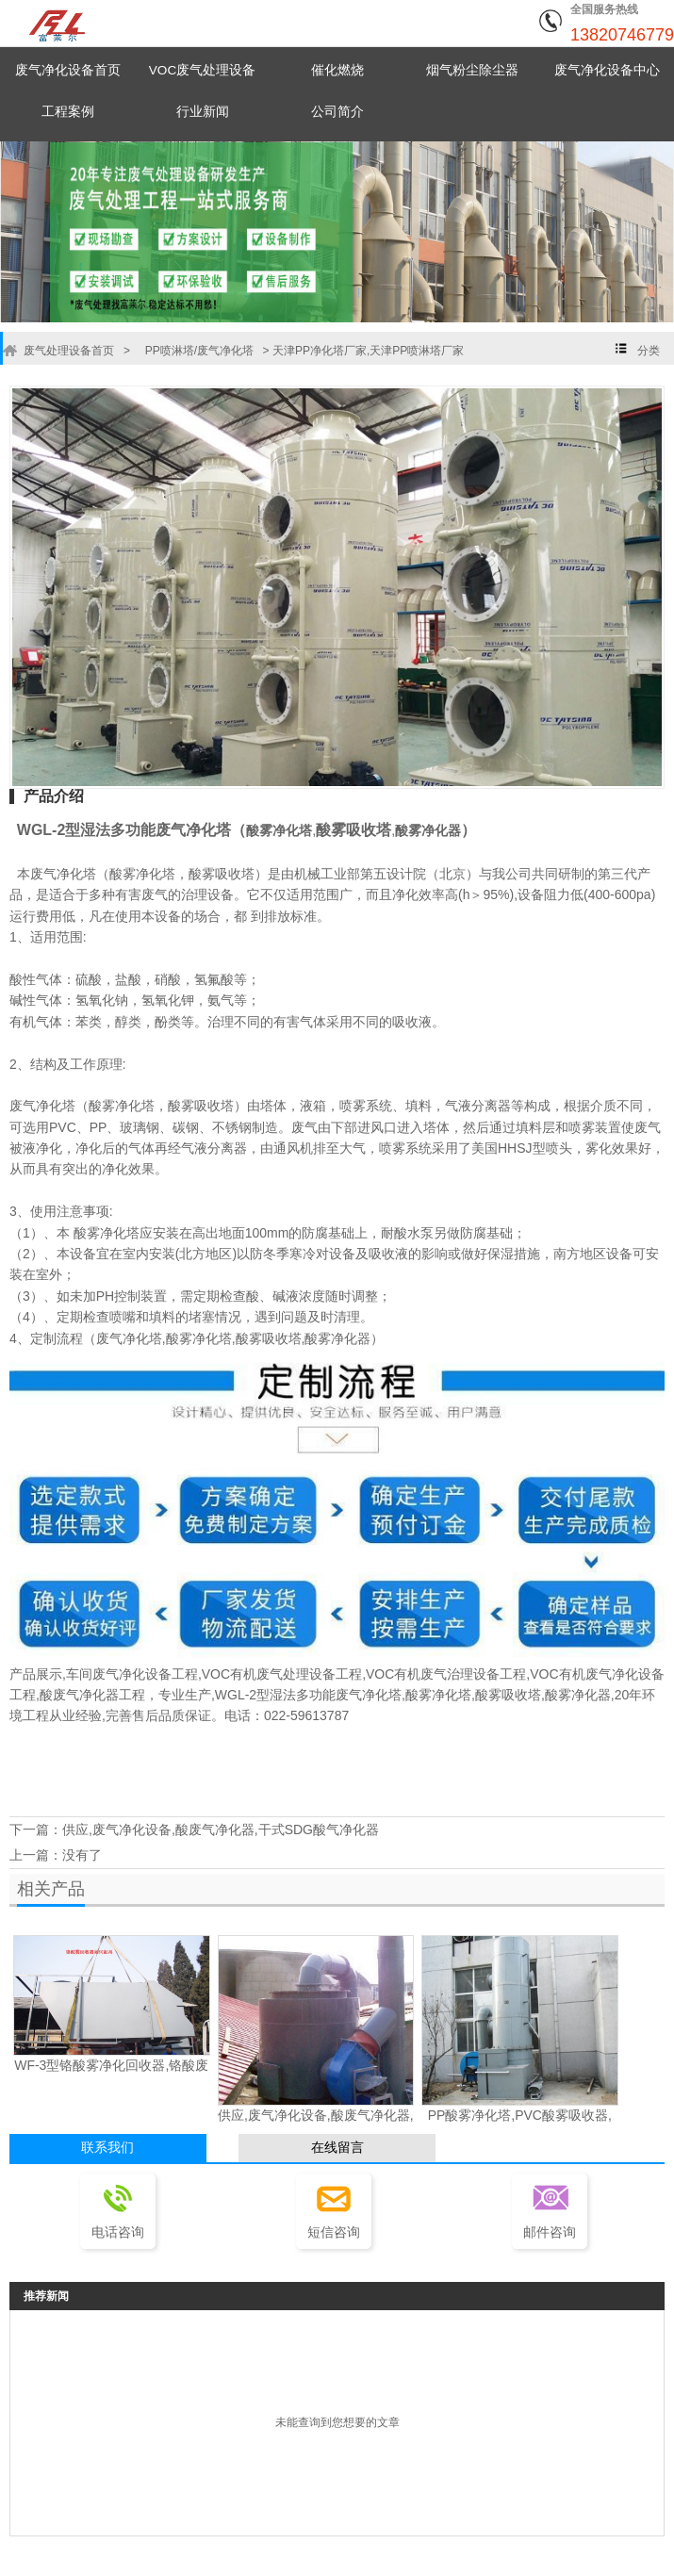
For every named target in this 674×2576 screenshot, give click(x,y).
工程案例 (67, 112)
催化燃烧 (337, 70)
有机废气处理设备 (283, 1674)
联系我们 (107, 2139)
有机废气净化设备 (612, 1674)
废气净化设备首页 (68, 70)
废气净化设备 (132, 1674)
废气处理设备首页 (67, 350)
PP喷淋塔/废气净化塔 (194, 350)
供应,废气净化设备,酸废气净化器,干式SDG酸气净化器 (220, 1827)
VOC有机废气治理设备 (433, 1674)
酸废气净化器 (79, 1694)
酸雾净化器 (428, 830)
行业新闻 (202, 112)
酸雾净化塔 (279, 830)
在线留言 (337, 2139)
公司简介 (337, 112)
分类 (648, 350)
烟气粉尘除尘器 (472, 70)
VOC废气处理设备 (203, 70)
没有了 (82, 1849)
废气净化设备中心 (607, 70)
